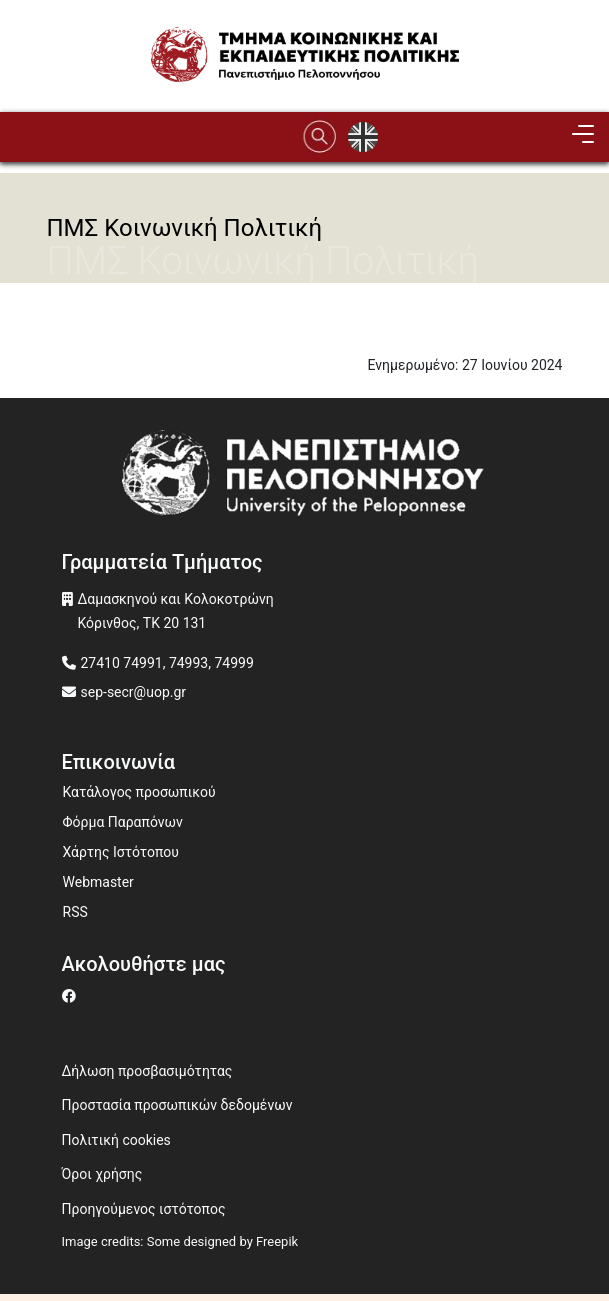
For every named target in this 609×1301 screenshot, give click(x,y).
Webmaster (98, 882)
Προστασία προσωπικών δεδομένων (177, 1105)
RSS (75, 912)
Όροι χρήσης (102, 1174)
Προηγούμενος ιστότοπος (144, 1209)
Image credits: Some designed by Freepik (180, 1241)
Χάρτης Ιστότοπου (121, 852)
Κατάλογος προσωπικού (139, 792)
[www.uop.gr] (305, 477)
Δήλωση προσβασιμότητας (147, 1071)
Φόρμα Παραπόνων (123, 822)
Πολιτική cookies (116, 1140)
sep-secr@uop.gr (134, 692)
